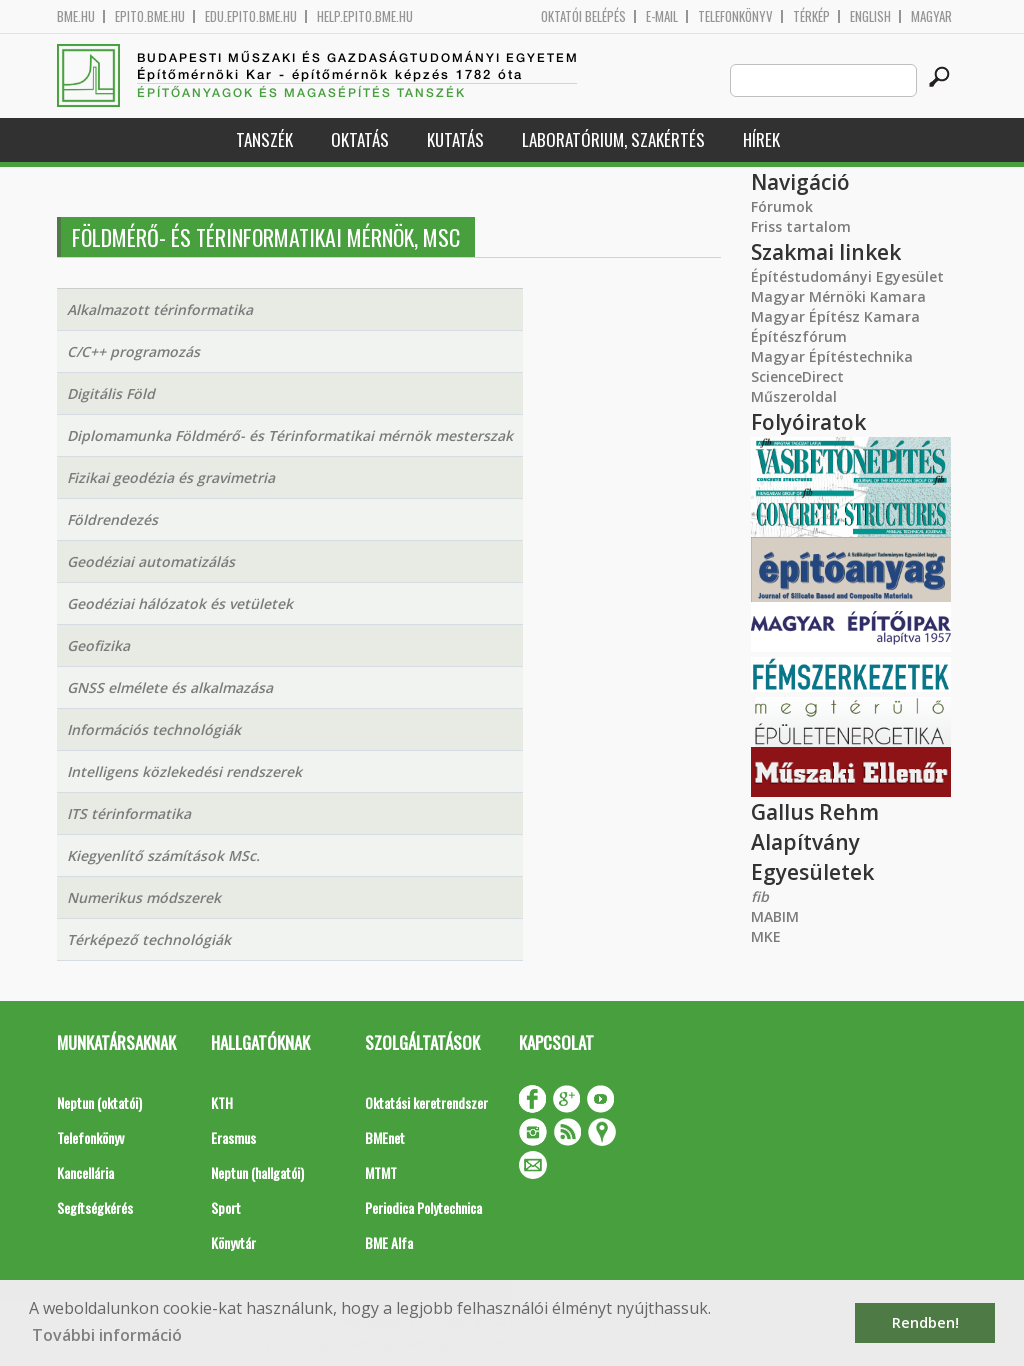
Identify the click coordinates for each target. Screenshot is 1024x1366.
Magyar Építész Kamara (835, 316)
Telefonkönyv (735, 16)
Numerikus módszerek (144, 897)
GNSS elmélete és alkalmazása (170, 687)
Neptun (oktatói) (99, 1102)
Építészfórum (799, 336)
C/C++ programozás (133, 351)
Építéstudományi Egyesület (847, 276)
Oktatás (360, 139)
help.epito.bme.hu (365, 16)
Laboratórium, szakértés (613, 139)
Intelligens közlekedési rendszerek (184, 771)
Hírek (761, 139)
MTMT (381, 1172)
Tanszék (264, 139)
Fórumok (782, 206)
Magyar (931, 16)
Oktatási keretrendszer (426, 1102)
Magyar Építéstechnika (832, 356)
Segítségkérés (95, 1207)
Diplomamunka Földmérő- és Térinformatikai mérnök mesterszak (290, 435)
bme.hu (76, 16)
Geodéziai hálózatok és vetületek (180, 603)
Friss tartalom (801, 226)
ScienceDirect (797, 376)
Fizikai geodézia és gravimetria (171, 477)
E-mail (662, 16)
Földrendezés (112, 519)
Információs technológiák (154, 729)
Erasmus (233, 1137)
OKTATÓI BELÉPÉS (583, 16)
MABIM (775, 916)
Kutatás (455, 139)
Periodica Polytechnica (423, 1207)
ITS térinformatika (129, 813)
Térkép (811, 16)
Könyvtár (233, 1242)
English (870, 16)
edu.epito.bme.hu (251, 16)
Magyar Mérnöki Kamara (838, 296)
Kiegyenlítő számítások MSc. (163, 855)
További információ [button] (107, 1335)
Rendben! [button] (925, 1322)
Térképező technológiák (149, 939)
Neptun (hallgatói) (257, 1172)
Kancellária (85, 1172)
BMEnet (385, 1137)
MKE (766, 936)
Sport (226, 1207)
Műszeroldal (794, 396)
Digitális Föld (111, 393)
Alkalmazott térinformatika (160, 309)
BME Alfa (389, 1242)
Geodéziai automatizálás (151, 561)
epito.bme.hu (150, 16)
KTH (222, 1102)
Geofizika (98, 645)
